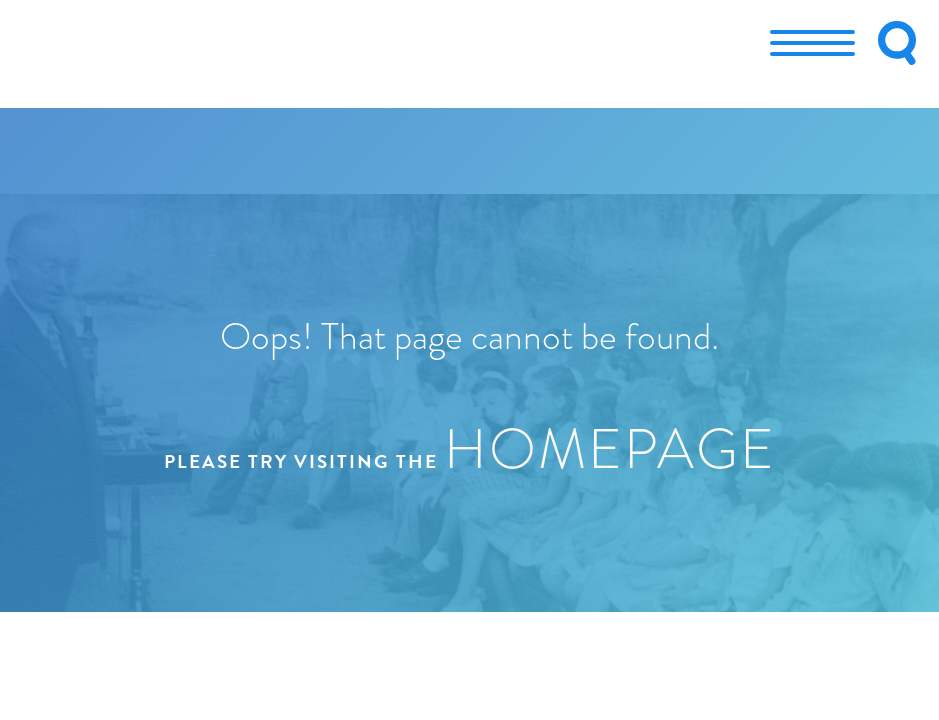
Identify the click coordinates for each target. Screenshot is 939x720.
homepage (610, 449)
